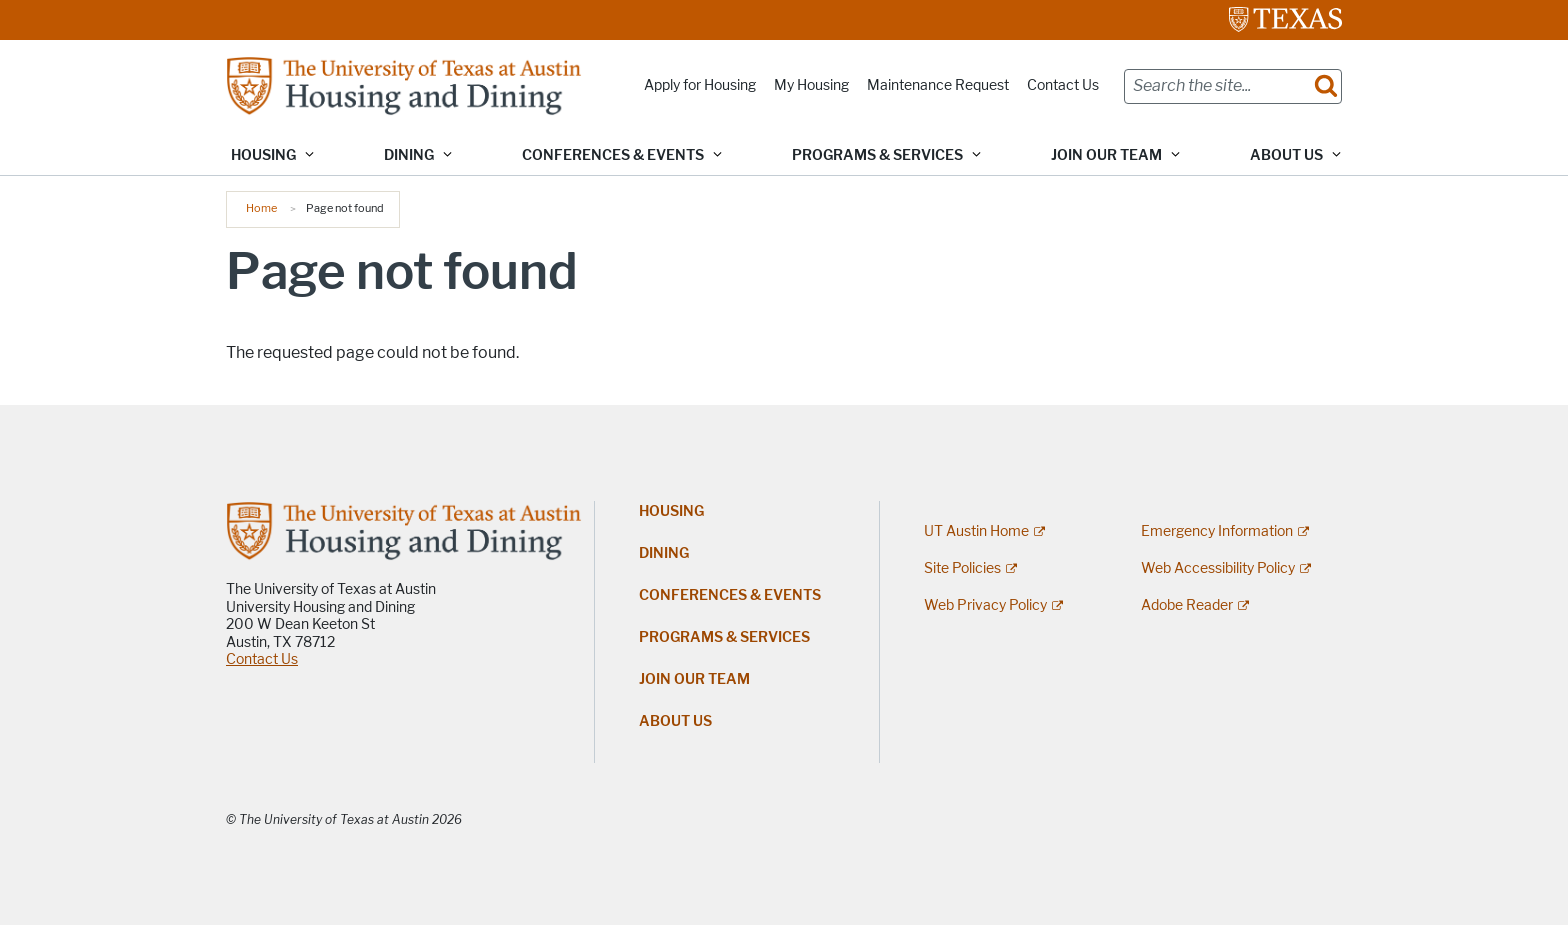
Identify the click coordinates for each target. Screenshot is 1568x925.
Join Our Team (694, 679)
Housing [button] (263, 155)
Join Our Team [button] (1106, 155)
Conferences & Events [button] (613, 155)
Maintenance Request (938, 85)
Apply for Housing (700, 85)
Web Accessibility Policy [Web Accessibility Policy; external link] (1218, 568)
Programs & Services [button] (877, 155)
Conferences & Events (730, 595)
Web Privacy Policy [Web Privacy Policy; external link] (985, 605)
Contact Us (1063, 85)
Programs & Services (724, 637)
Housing (671, 511)
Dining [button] (409, 155)
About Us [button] (1286, 155)
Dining (664, 553)
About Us (675, 721)
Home (261, 208)
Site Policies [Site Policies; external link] (962, 568)
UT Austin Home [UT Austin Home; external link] (976, 531)
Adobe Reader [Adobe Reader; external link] (1187, 605)
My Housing (811, 85)
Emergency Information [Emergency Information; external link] (1217, 531)
